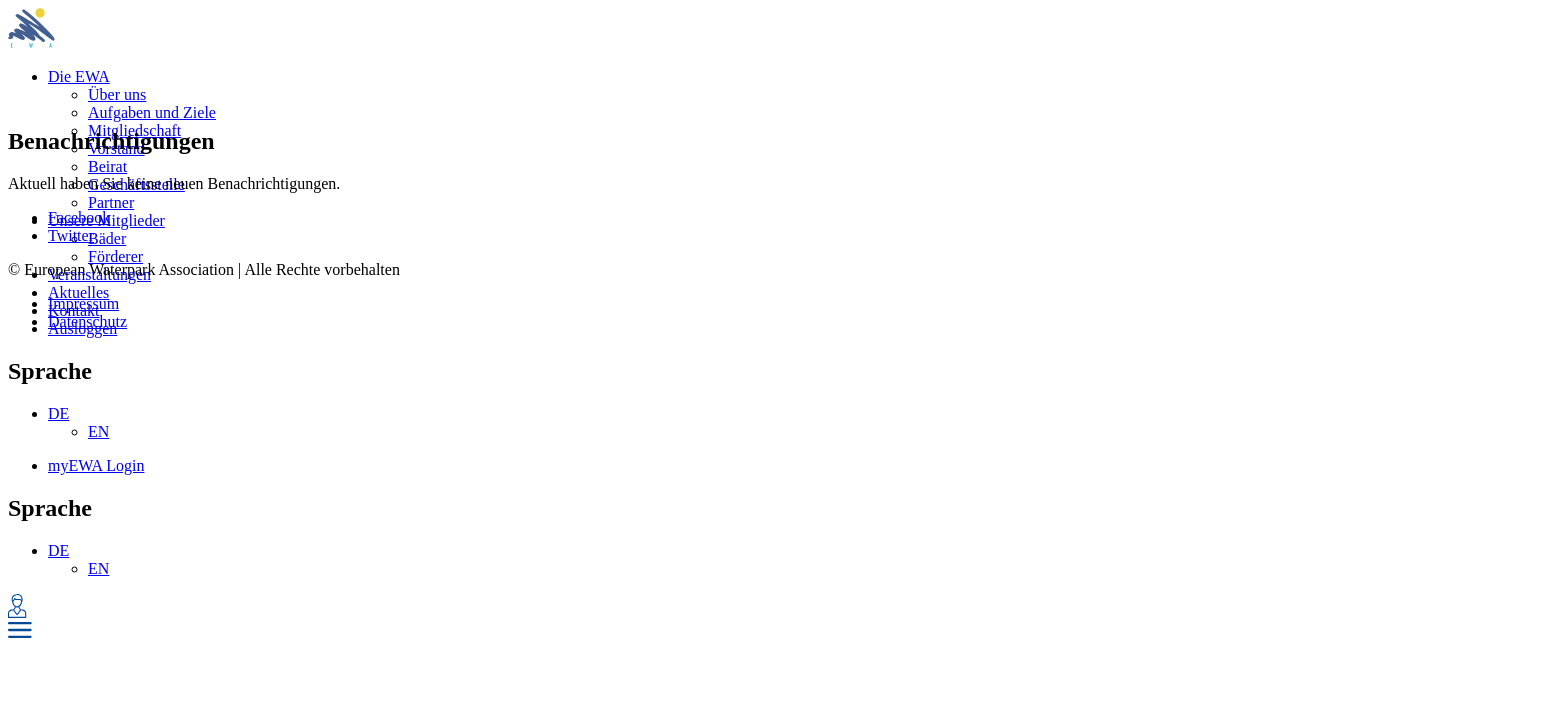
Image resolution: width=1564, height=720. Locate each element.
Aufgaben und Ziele (152, 112)
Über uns (117, 94)
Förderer (115, 256)
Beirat (107, 166)
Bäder (107, 238)
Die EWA (79, 76)
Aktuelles (78, 292)
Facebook (79, 217)
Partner (111, 202)
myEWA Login (96, 465)
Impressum (83, 303)
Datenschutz (87, 321)
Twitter (71, 235)
